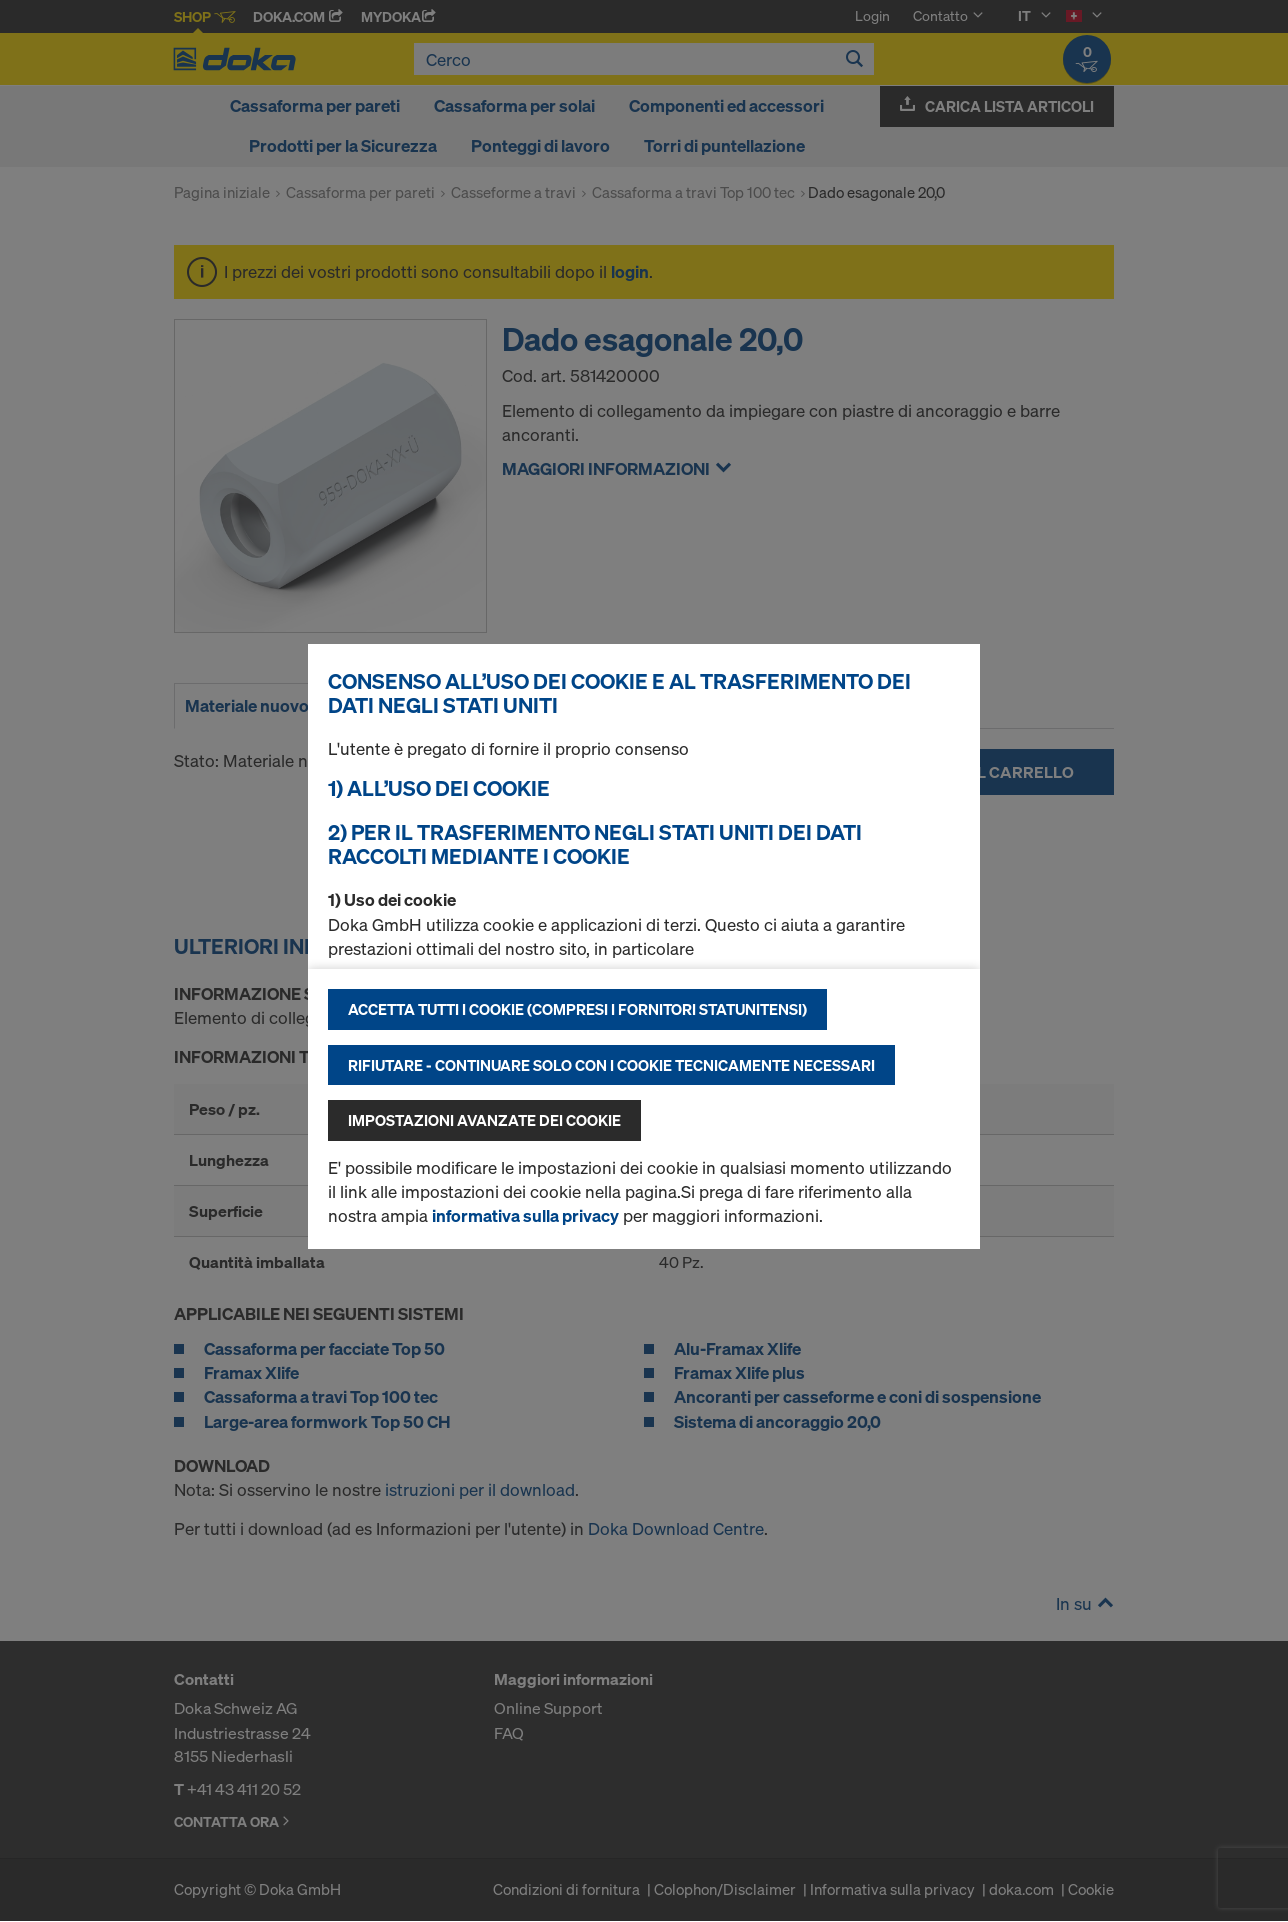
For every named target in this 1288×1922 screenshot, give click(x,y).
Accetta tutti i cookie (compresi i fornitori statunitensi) (577, 1009)
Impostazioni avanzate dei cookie (484, 1120)
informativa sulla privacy (525, 1215)
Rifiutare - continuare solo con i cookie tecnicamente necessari (611, 1065)
